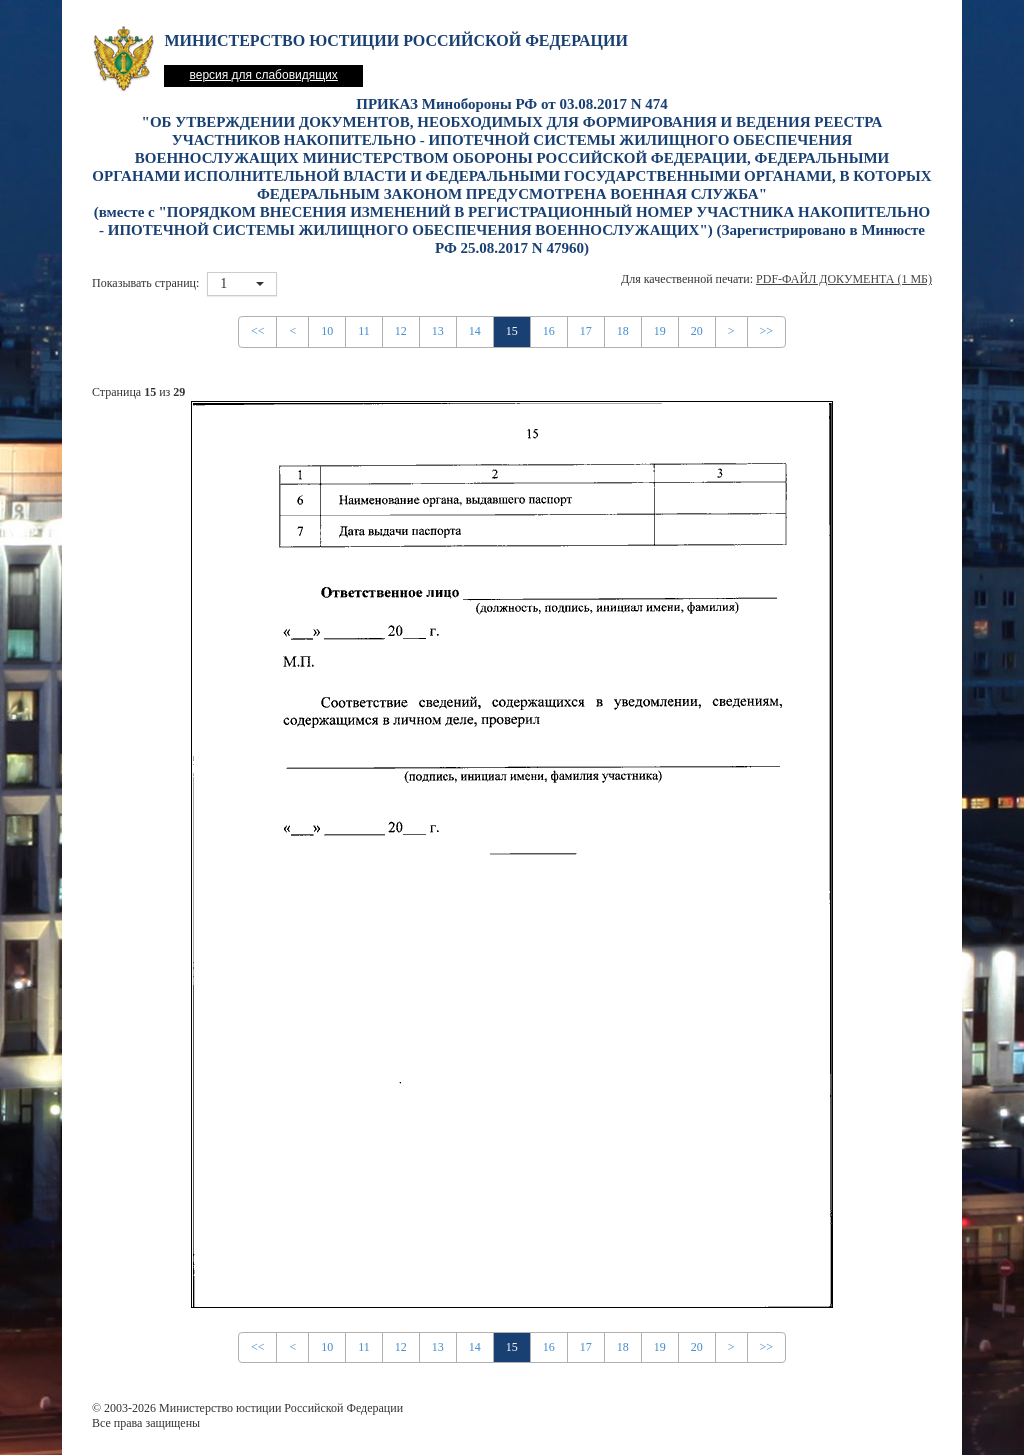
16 (549, 331)
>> (767, 331)
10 (327, 331)
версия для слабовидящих (263, 75)
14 (475, 331)
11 (364, 331)
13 (438, 331)
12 (401, 331)
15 (512, 331)
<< (258, 331)
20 (697, 331)
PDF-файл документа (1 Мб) (844, 279)
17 (586, 331)
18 (623, 331)
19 (660, 331)
